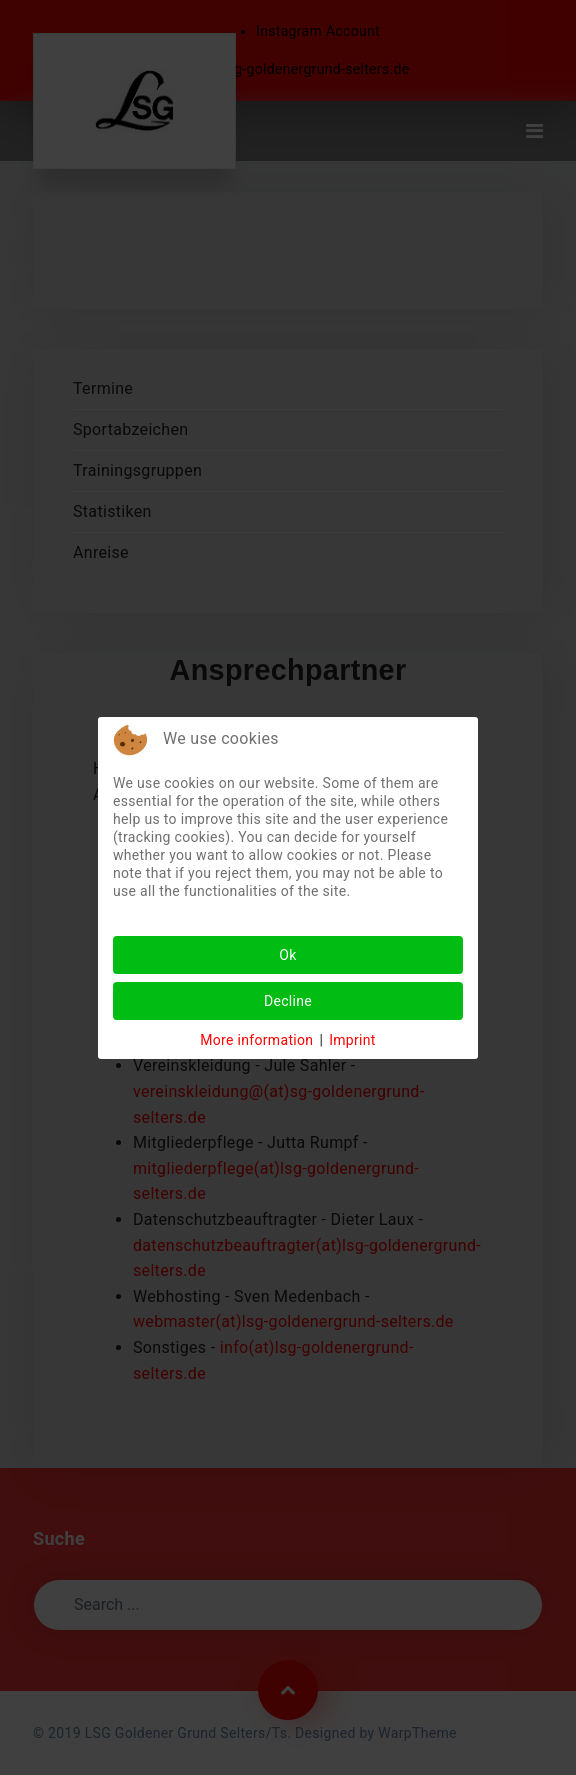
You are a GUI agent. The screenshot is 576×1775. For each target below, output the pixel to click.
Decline (288, 1001)
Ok (287, 955)
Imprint (352, 1040)
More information (256, 1040)
